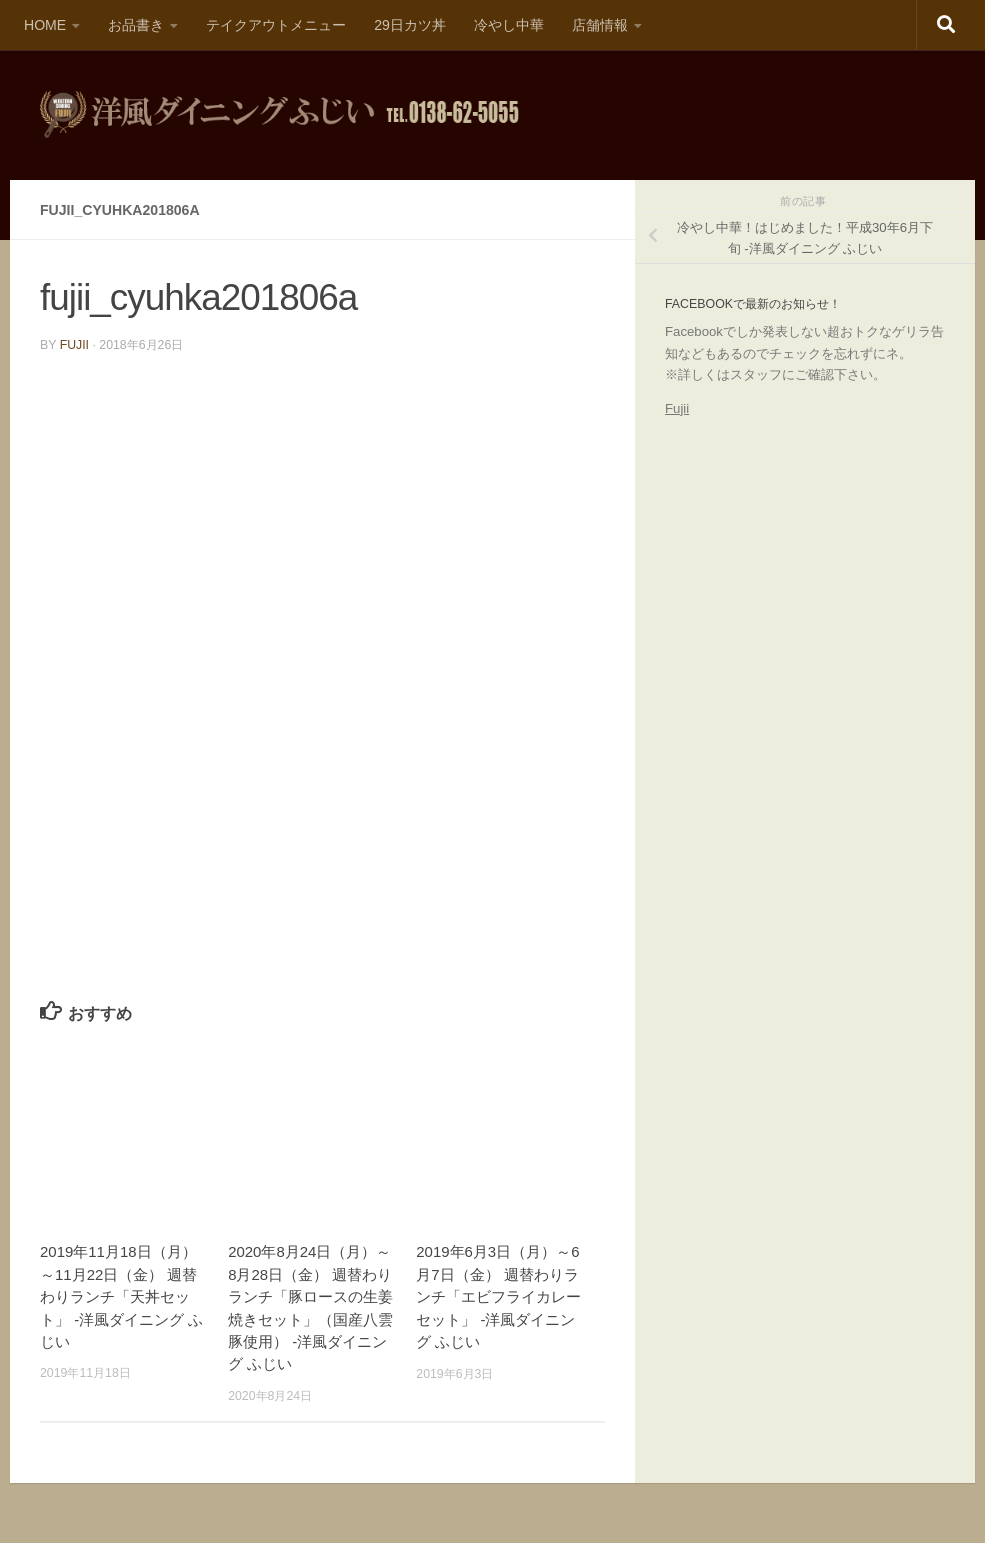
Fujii (677, 408)
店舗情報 (600, 25)
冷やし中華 (509, 25)
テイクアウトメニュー (276, 25)
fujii (74, 345)
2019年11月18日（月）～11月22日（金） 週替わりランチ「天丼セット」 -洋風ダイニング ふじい (121, 1296)
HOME (45, 25)
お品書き (136, 25)
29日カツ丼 (410, 25)
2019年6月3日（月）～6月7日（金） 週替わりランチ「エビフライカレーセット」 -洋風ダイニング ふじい (498, 1296)
